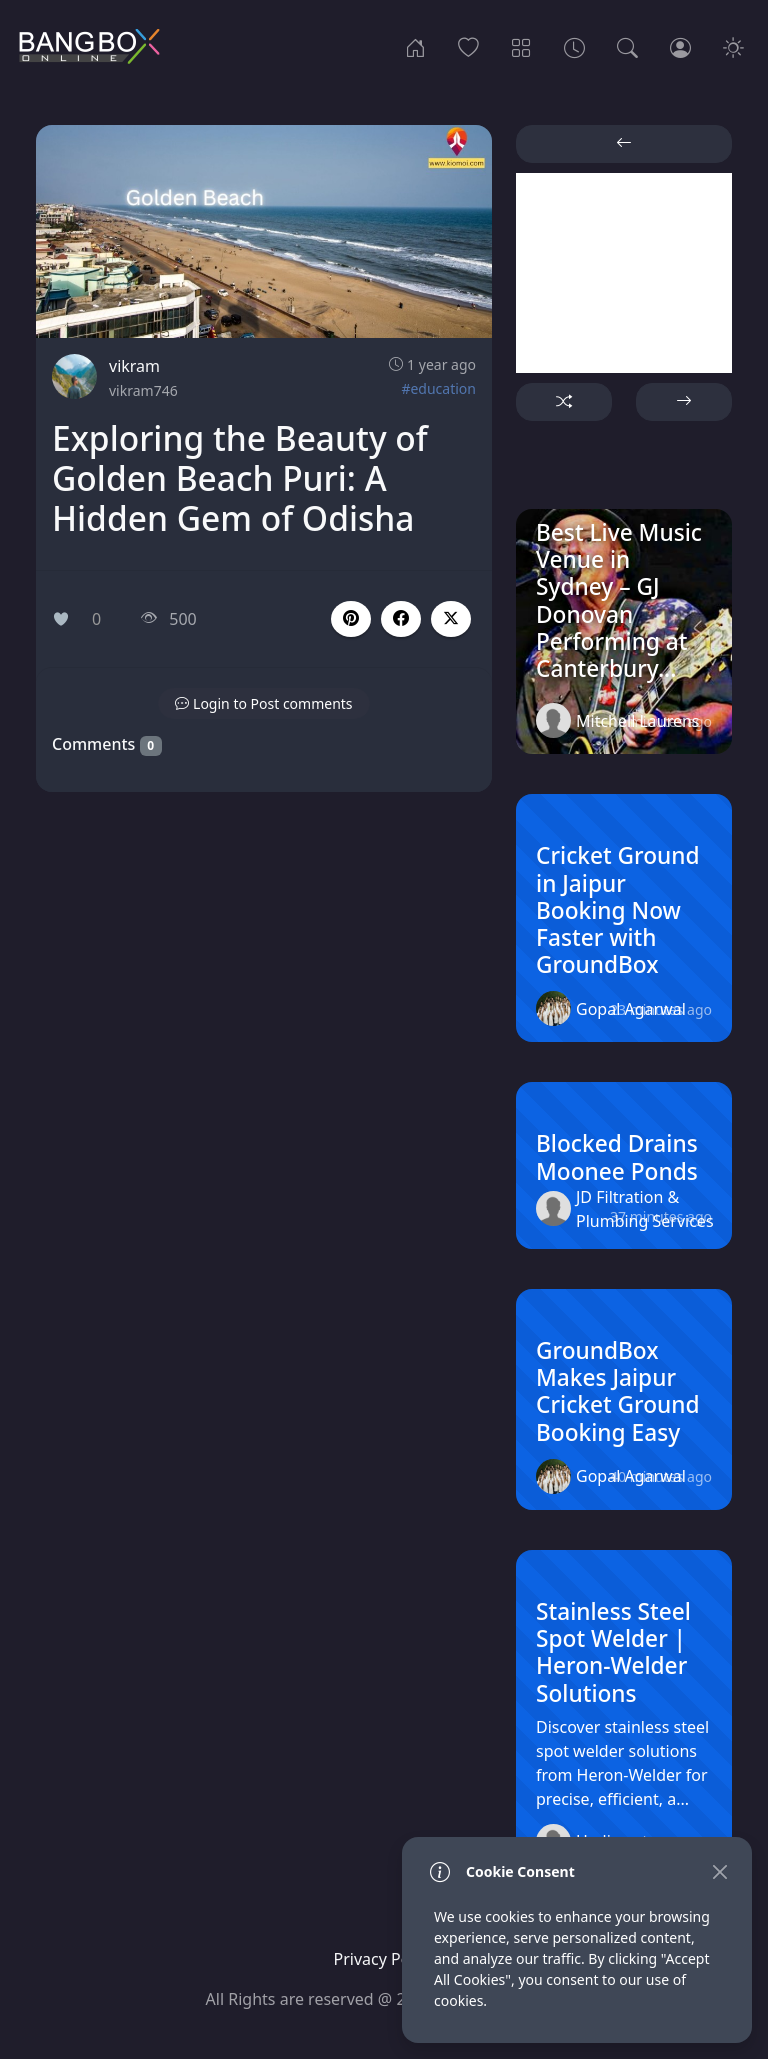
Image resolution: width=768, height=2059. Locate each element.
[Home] (415, 46)
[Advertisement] (624, 273)
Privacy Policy (384, 1959)
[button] (401, 619)
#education (438, 388)
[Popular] (468, 46)
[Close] (719, 1871)
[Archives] (574, 46)
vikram (134, 366)
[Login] (680, 46)
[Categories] (521, 46)
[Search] (627, 46)
